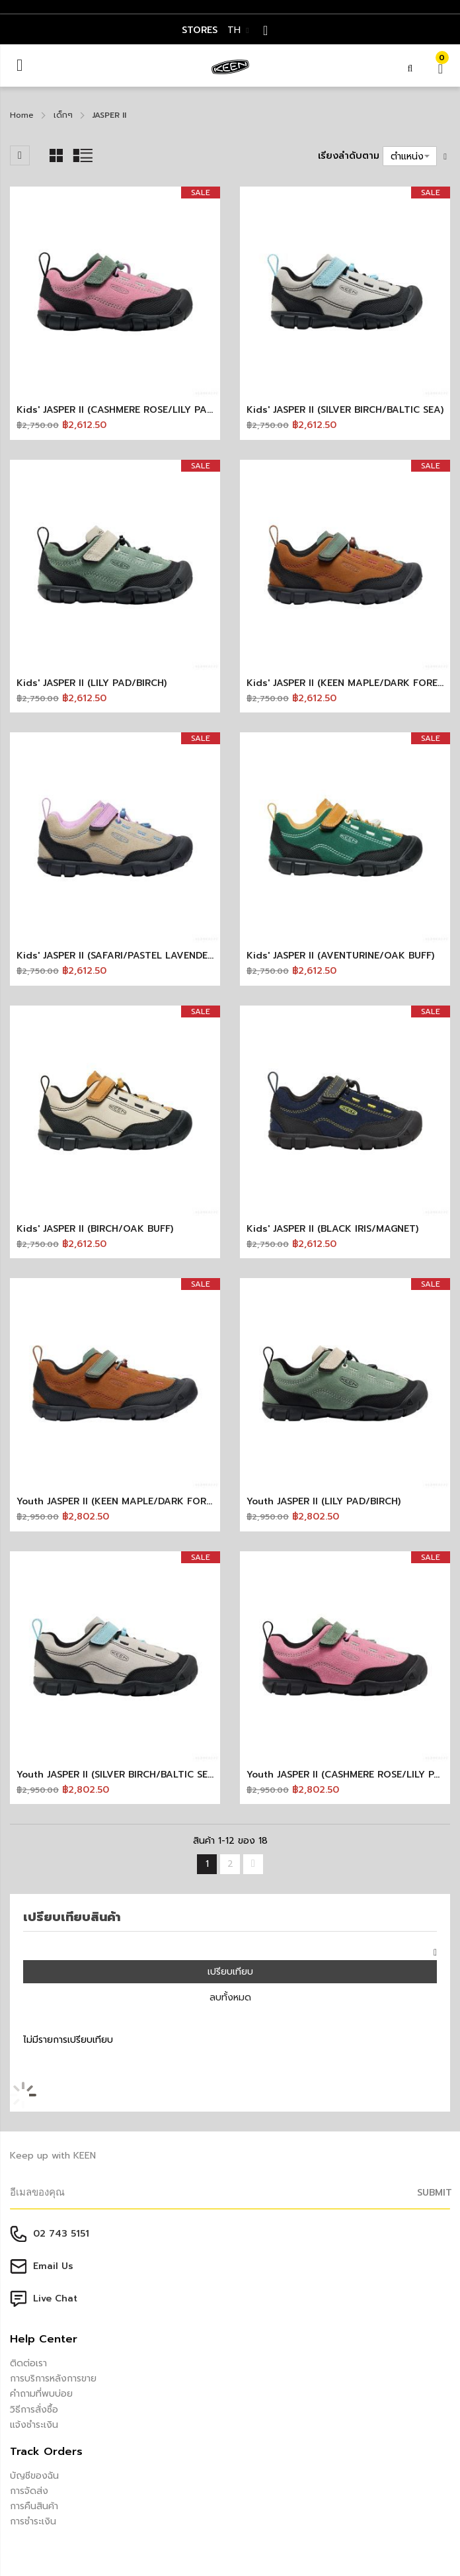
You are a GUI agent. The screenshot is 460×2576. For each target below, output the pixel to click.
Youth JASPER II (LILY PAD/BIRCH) (324, 1501)
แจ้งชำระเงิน (34, 2425)
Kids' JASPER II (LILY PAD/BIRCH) (92, 683)
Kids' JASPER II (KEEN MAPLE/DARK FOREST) (349, 683)
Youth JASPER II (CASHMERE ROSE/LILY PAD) (348, 1775)
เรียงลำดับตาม (348, 156)
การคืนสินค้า (34, 2506)
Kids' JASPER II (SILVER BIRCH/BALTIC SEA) (345, 410)
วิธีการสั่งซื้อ (34, 2410)
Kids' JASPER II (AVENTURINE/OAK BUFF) (340, 956)
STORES (199, 30)
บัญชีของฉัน (34, 2476)
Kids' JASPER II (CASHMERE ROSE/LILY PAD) (116, 410)
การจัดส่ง (29, 2491)
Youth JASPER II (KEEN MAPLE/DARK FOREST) (121, 1501)
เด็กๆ (63, 115)
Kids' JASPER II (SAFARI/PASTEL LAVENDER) (116, 956)
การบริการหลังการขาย (53, 2378)
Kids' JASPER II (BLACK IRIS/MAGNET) (332, 1229)
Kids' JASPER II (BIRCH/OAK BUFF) (95, 1229)
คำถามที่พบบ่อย (41, 2394)
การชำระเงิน (33, 2521)
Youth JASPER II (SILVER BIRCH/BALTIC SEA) (117, 1775)
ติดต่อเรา (28, 2363)
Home (22, 115)
